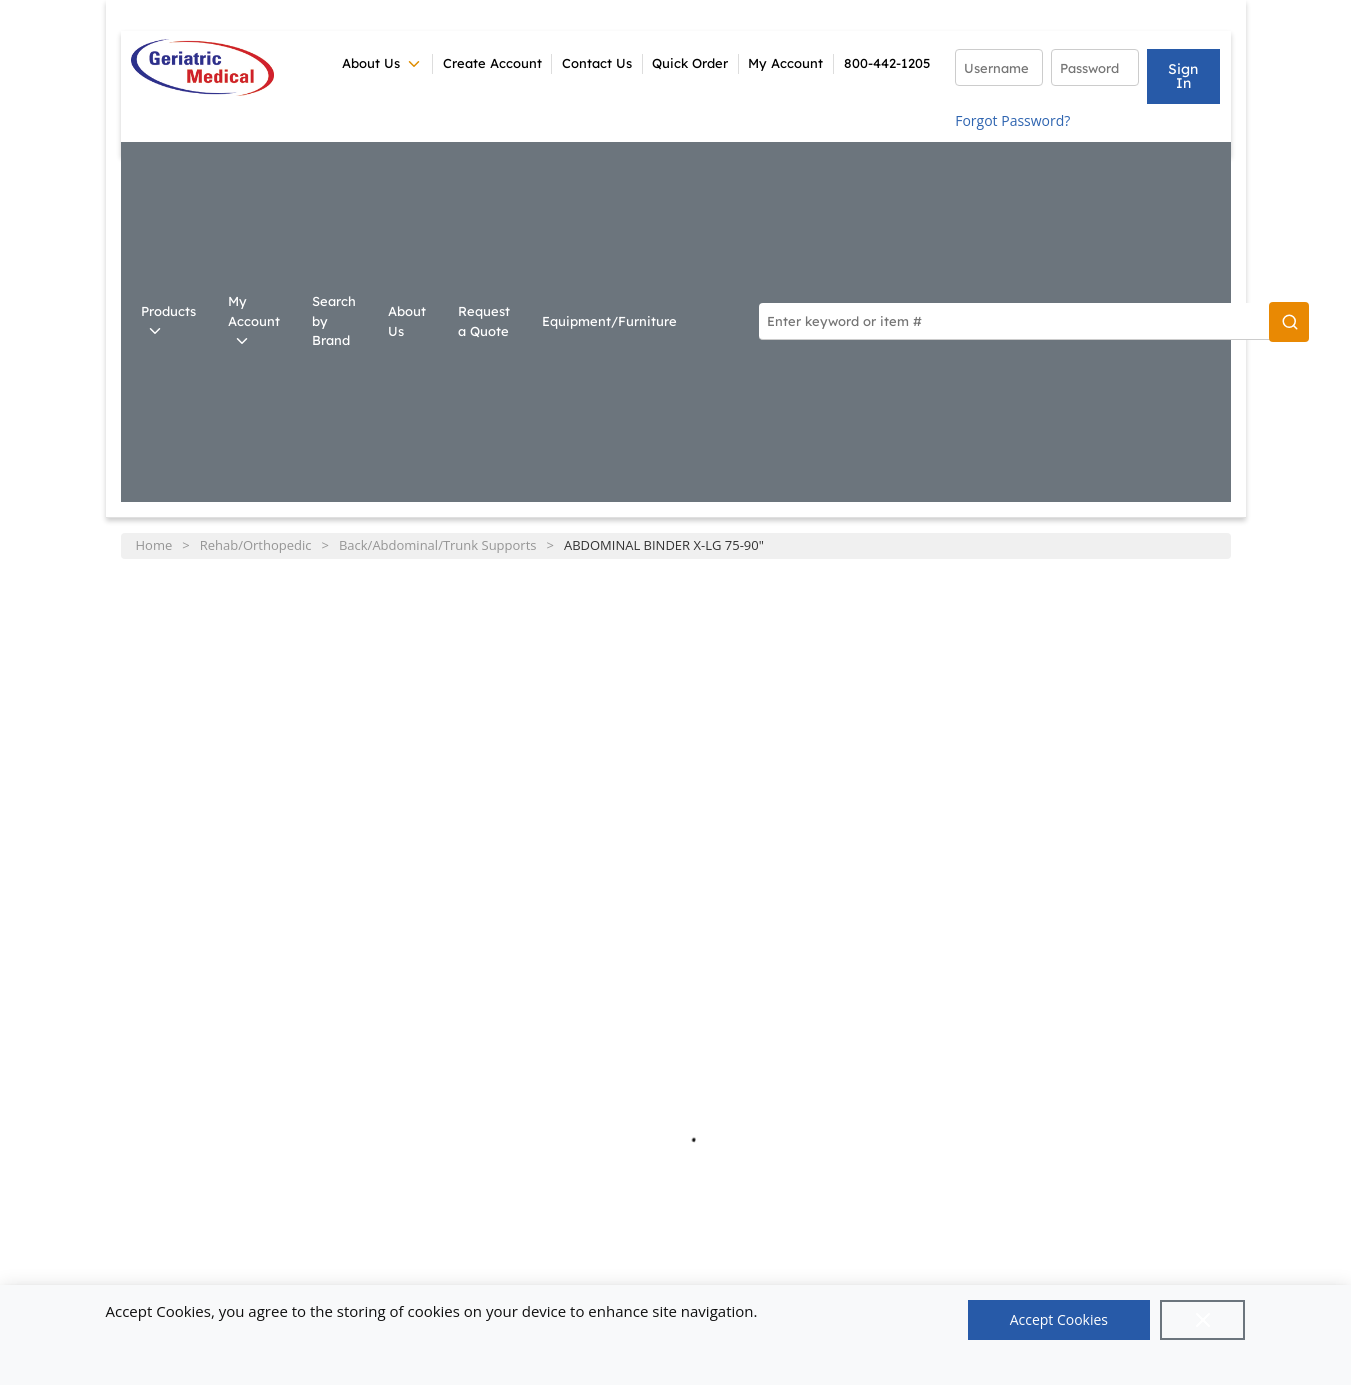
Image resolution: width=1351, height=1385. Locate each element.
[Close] (1203, 1320)
